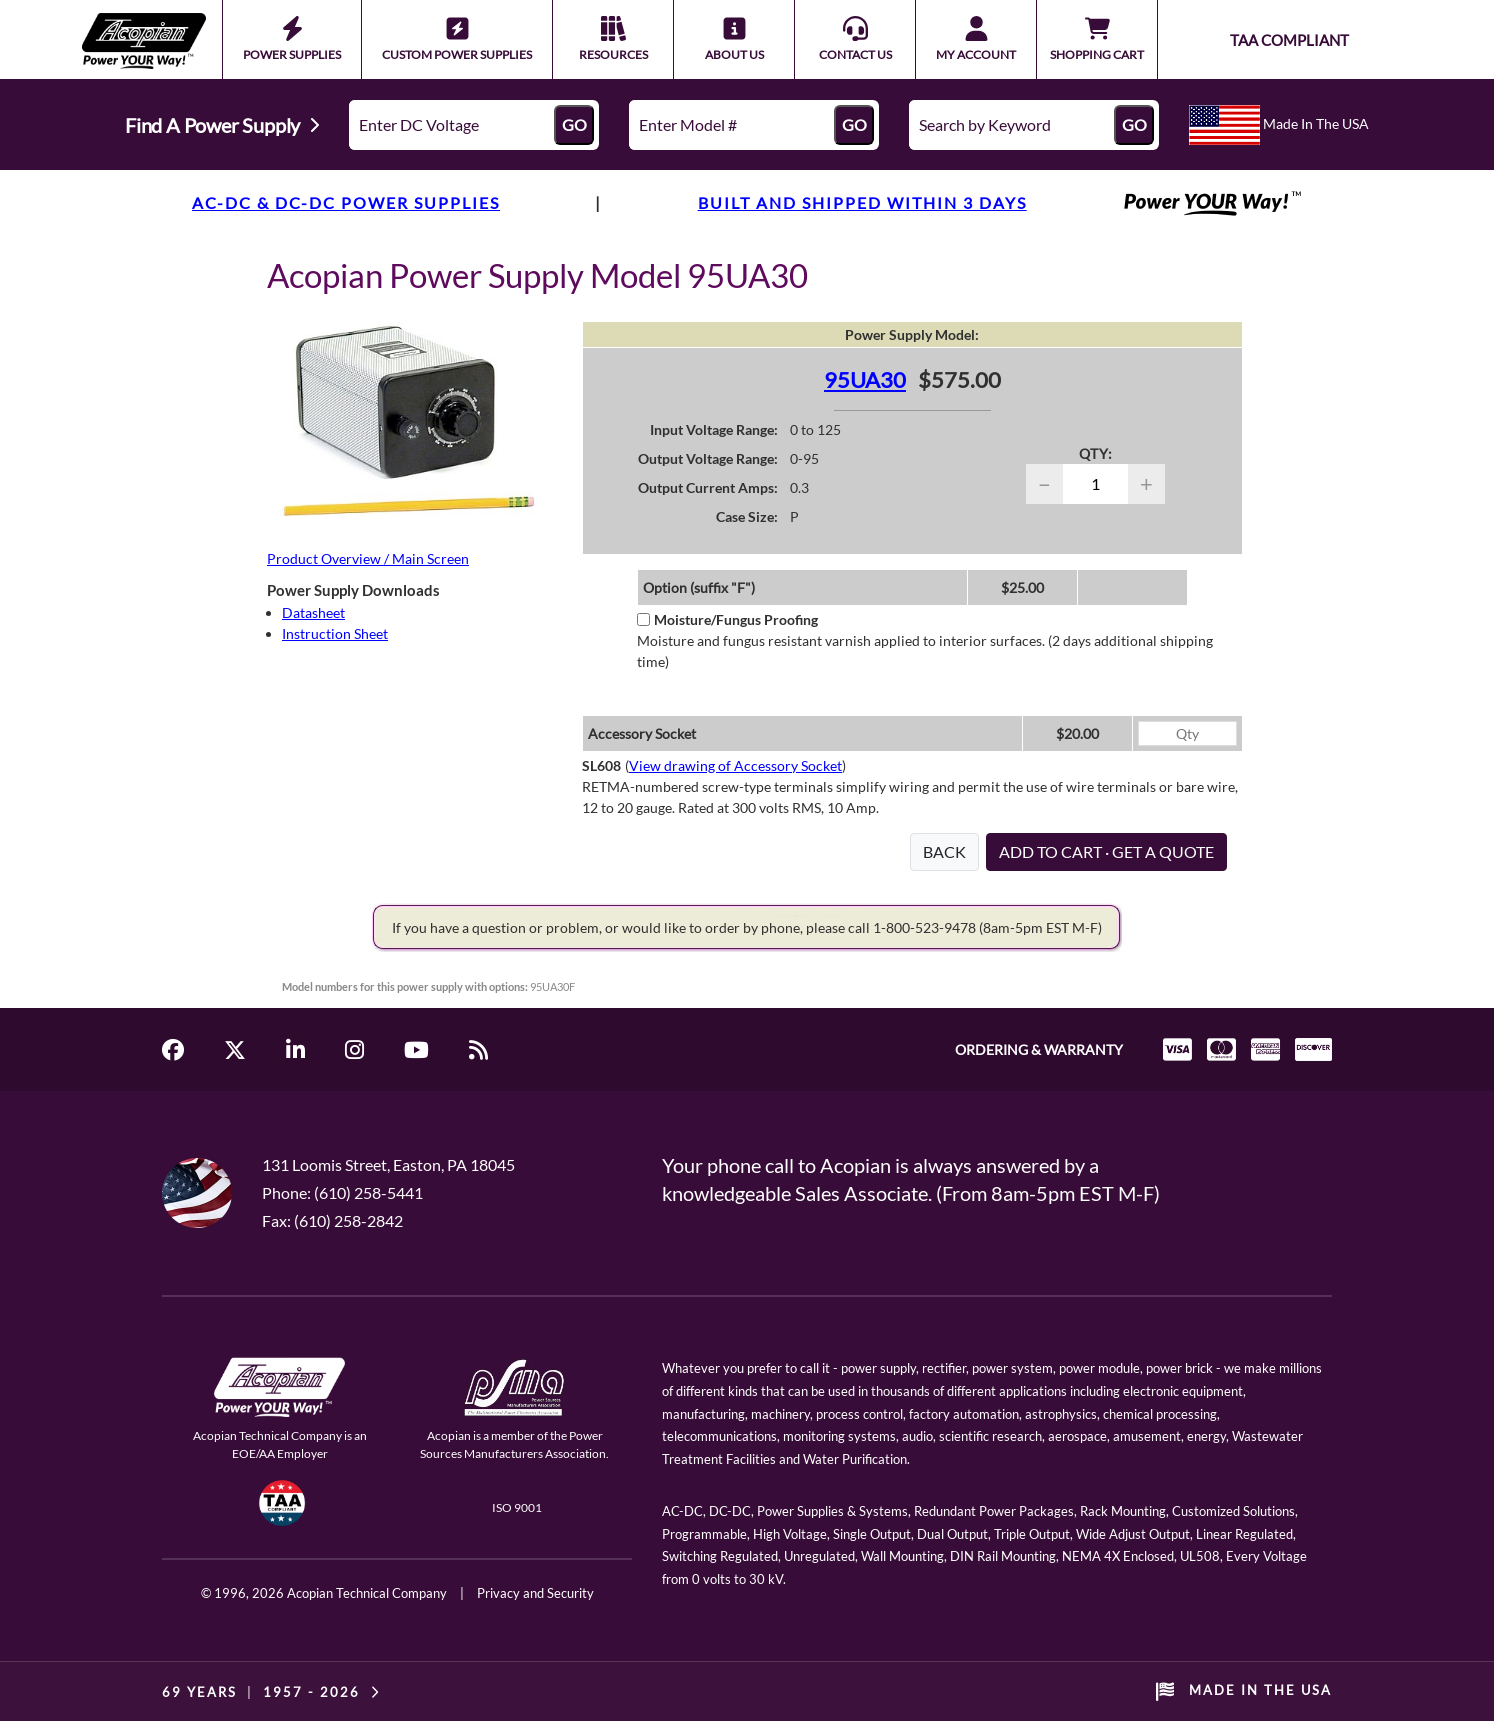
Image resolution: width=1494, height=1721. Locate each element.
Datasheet (313, 612)
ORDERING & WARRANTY (1039, 1049)
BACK (944, 851)
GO (574, 124)
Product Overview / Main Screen (368, 558)
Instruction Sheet (335, 633)
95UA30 (865, 379)
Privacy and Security (535, 1593)
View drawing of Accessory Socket (735, 765)
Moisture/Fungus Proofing (727, 619)
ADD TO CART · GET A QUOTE (1106, 851)
